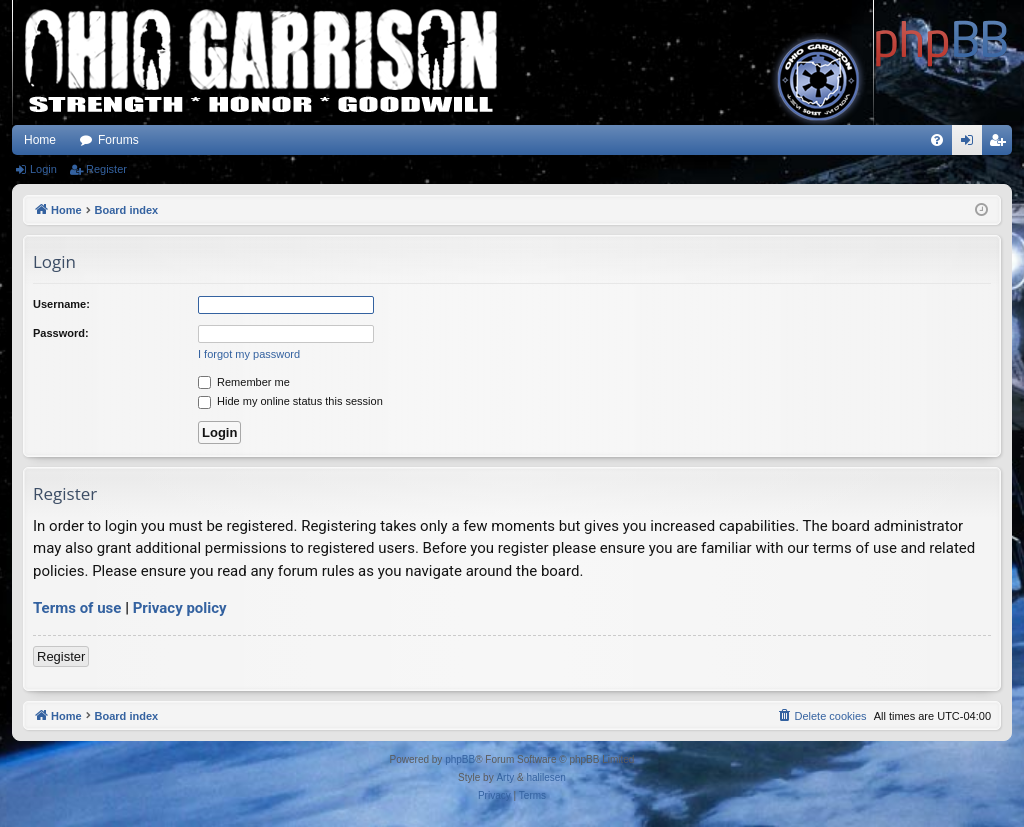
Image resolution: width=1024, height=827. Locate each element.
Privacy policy (180, 608)
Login (43, 169)
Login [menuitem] (971, 144)
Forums (118, 140)
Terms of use (77, 608)
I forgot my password (249, 354)
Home (40, 140)
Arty (505, 777)
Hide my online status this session (290, 401)
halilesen (545, 777)
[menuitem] (937, 140)
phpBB (460, 759)
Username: (61, 304)
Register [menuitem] (1001, 144)
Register (106, 169)
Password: (61, 333)
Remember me (244, 382)
